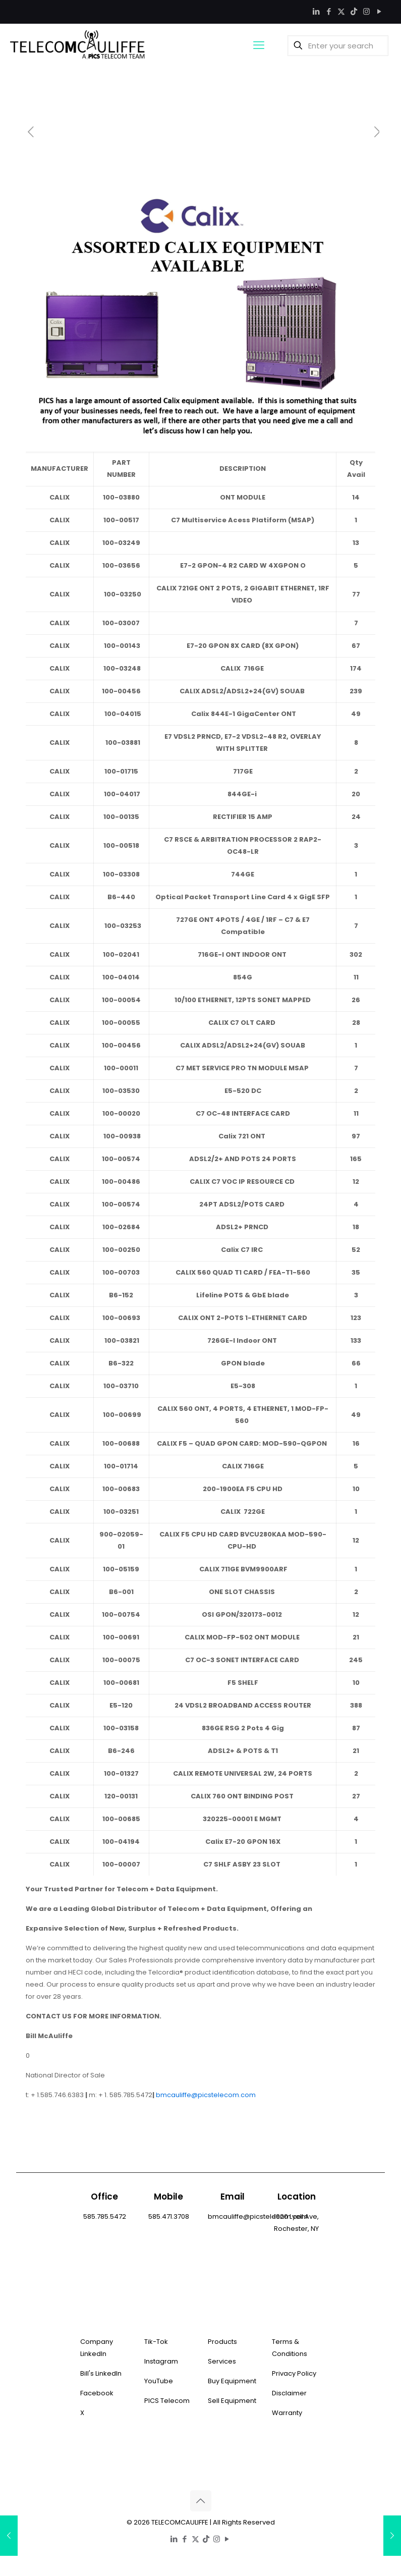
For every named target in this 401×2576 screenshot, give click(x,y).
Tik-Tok (156, 2341)
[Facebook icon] (328, 11)
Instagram (161, 2361)
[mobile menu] (258, 45)
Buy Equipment (232, 2381)
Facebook (96, 2393)
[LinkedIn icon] (316, 11)
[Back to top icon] (200, 2500)
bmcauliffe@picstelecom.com (206, 2095)
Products (222, 2341)
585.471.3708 (168, 2216)
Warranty (287, 2413)
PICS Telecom (167, 2400)
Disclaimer (289, 2393)
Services (222, 2361)
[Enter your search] (338, 45)
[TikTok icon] (354, 11)
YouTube (158, 2381)
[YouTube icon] (379, 11)
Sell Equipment (232, 2400)
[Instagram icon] (366, 11)
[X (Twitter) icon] (341, 11)
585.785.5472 (104, 2216)
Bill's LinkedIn (101, 2373)
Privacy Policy (294, 2373)
